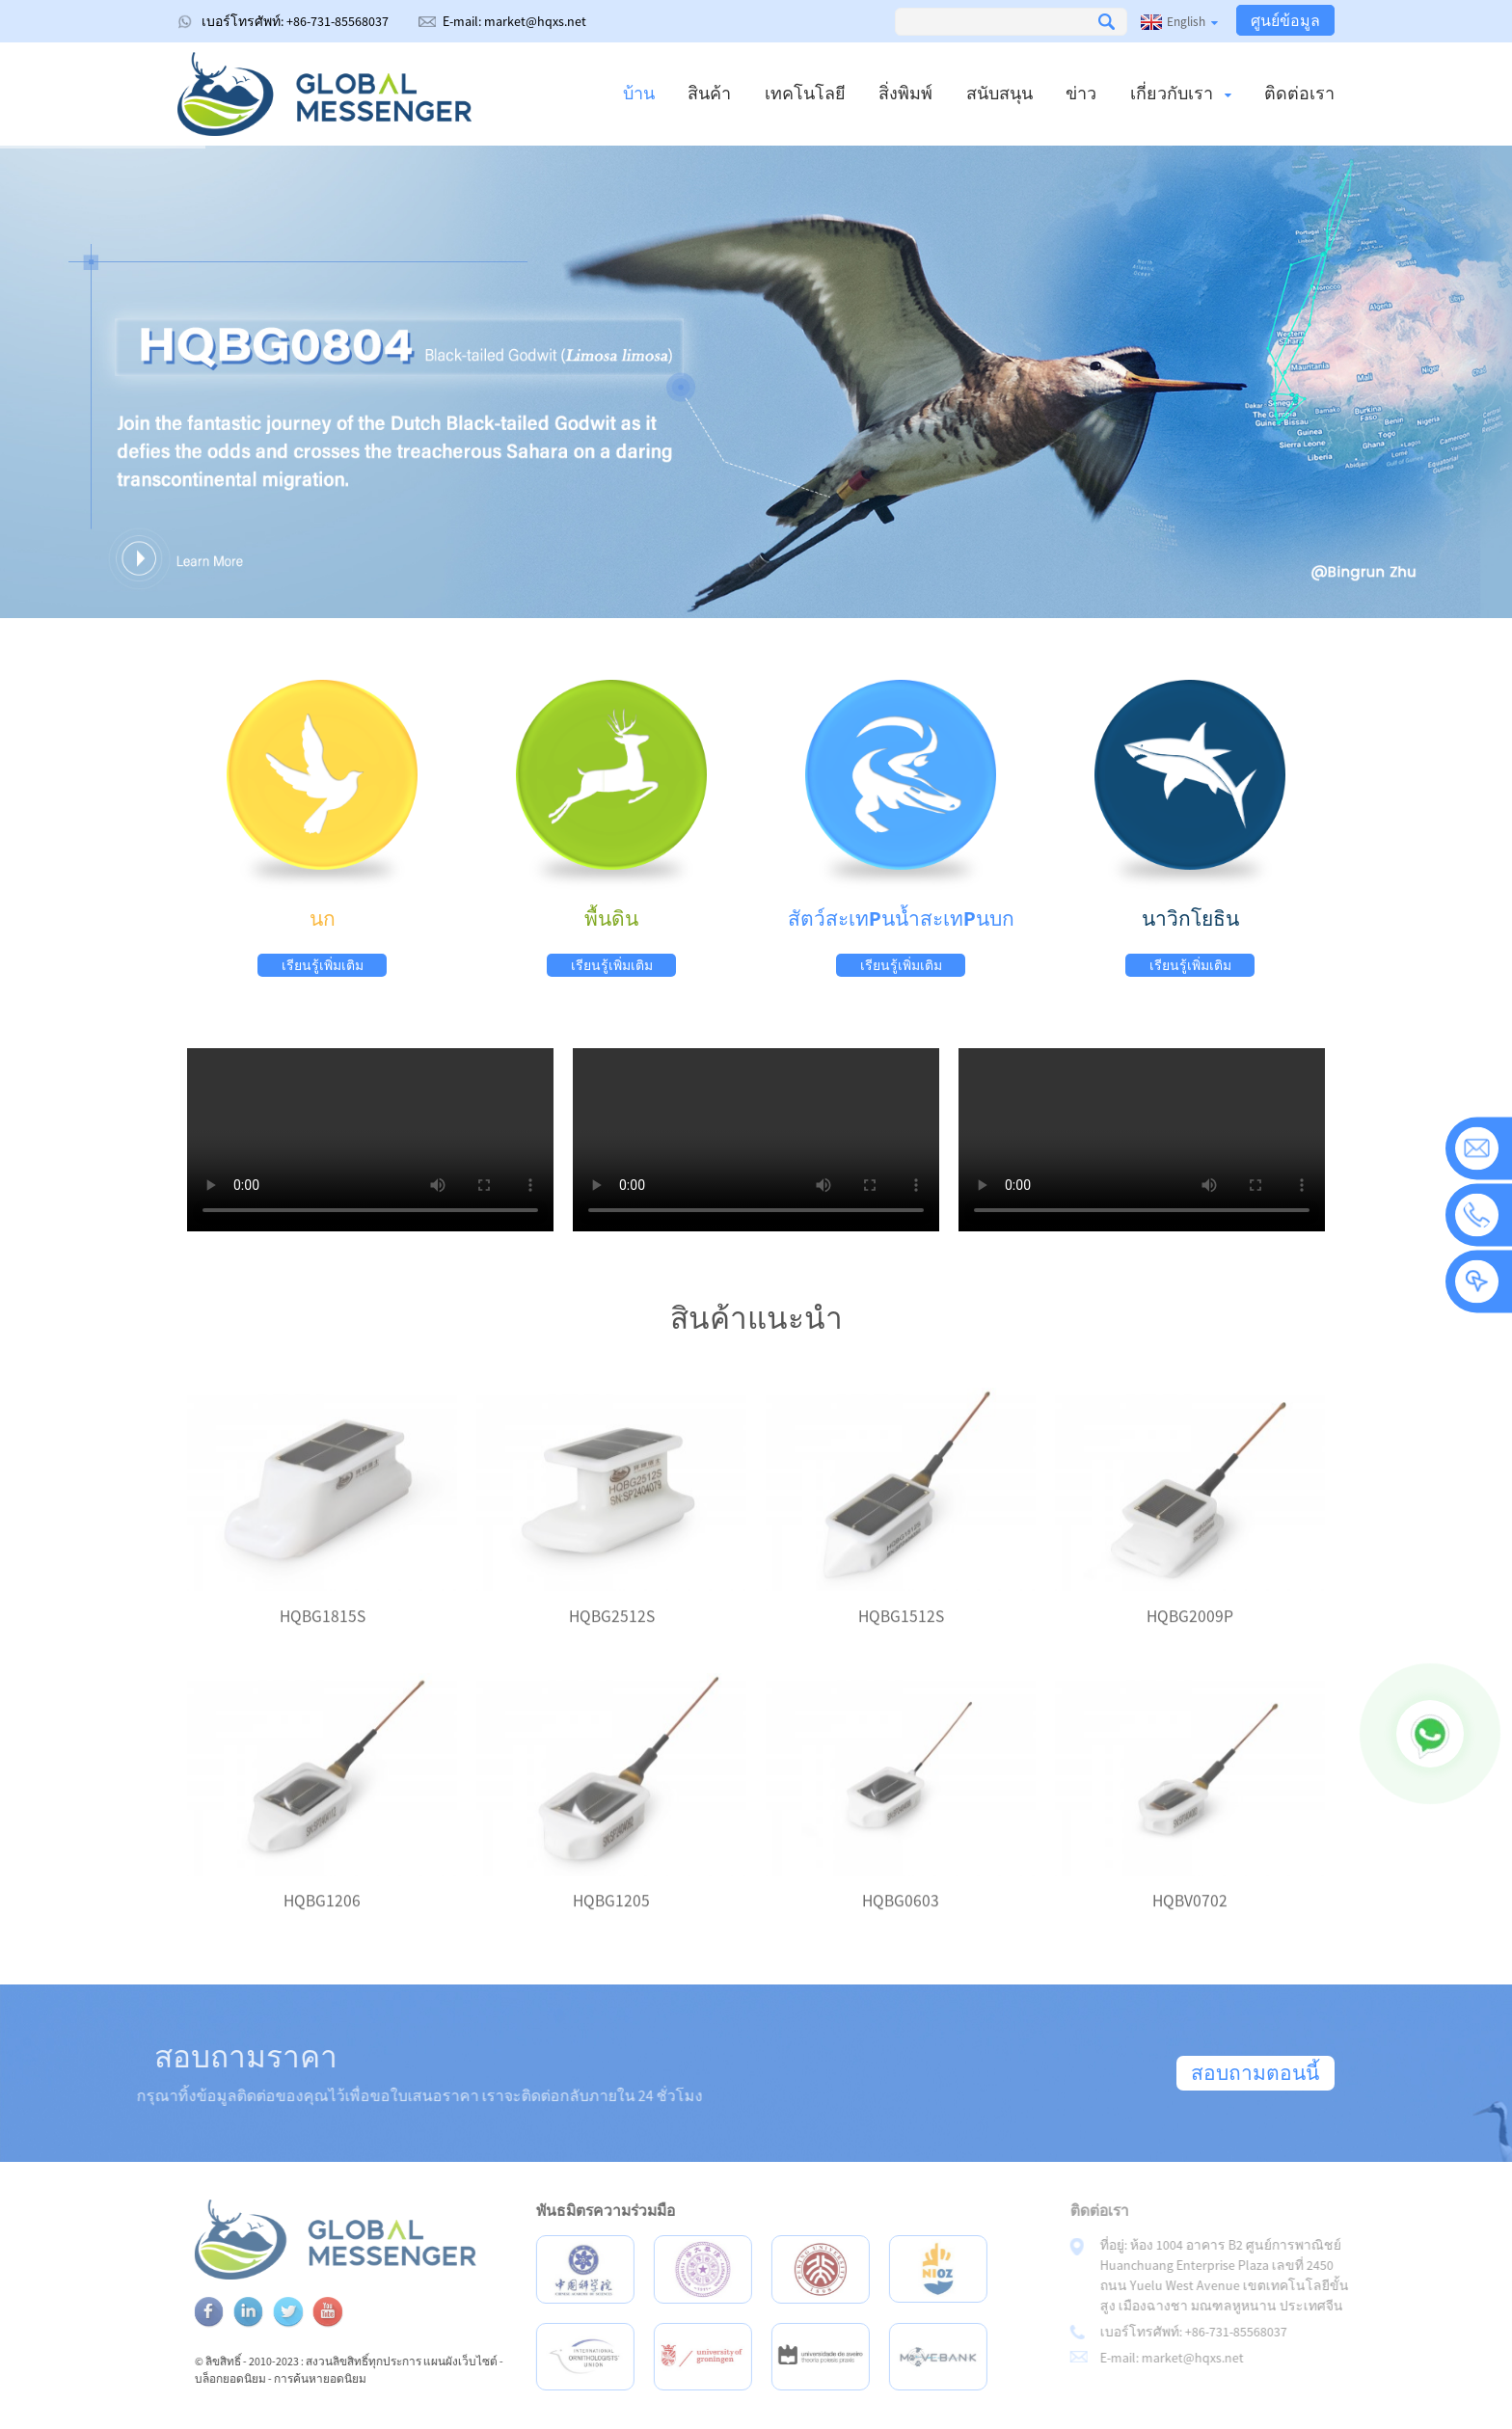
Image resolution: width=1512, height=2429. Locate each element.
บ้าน (639, 93)
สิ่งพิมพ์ (905, 93)
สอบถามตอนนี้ (1255, 2073)
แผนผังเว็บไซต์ (500, 2361)
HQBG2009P (1190, 1634)
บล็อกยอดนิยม (270, 2378)
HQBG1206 (322, 1919)
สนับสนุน (999, 93)
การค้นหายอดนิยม (359, 2378)
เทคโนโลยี (805, 93)
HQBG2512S (612, 1634)
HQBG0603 (900, 1919)
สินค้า (709, 93)
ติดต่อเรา (1299, 93)
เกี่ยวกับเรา (1180, 93)
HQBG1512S (901, 1634)
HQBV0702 (1190, 1919)
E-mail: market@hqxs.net (514, 21)
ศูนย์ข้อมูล (1285, 20)
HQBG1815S (322, 1634)
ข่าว (1081, 93)
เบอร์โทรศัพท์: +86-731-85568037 (295, 21)
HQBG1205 (611, 1919)
